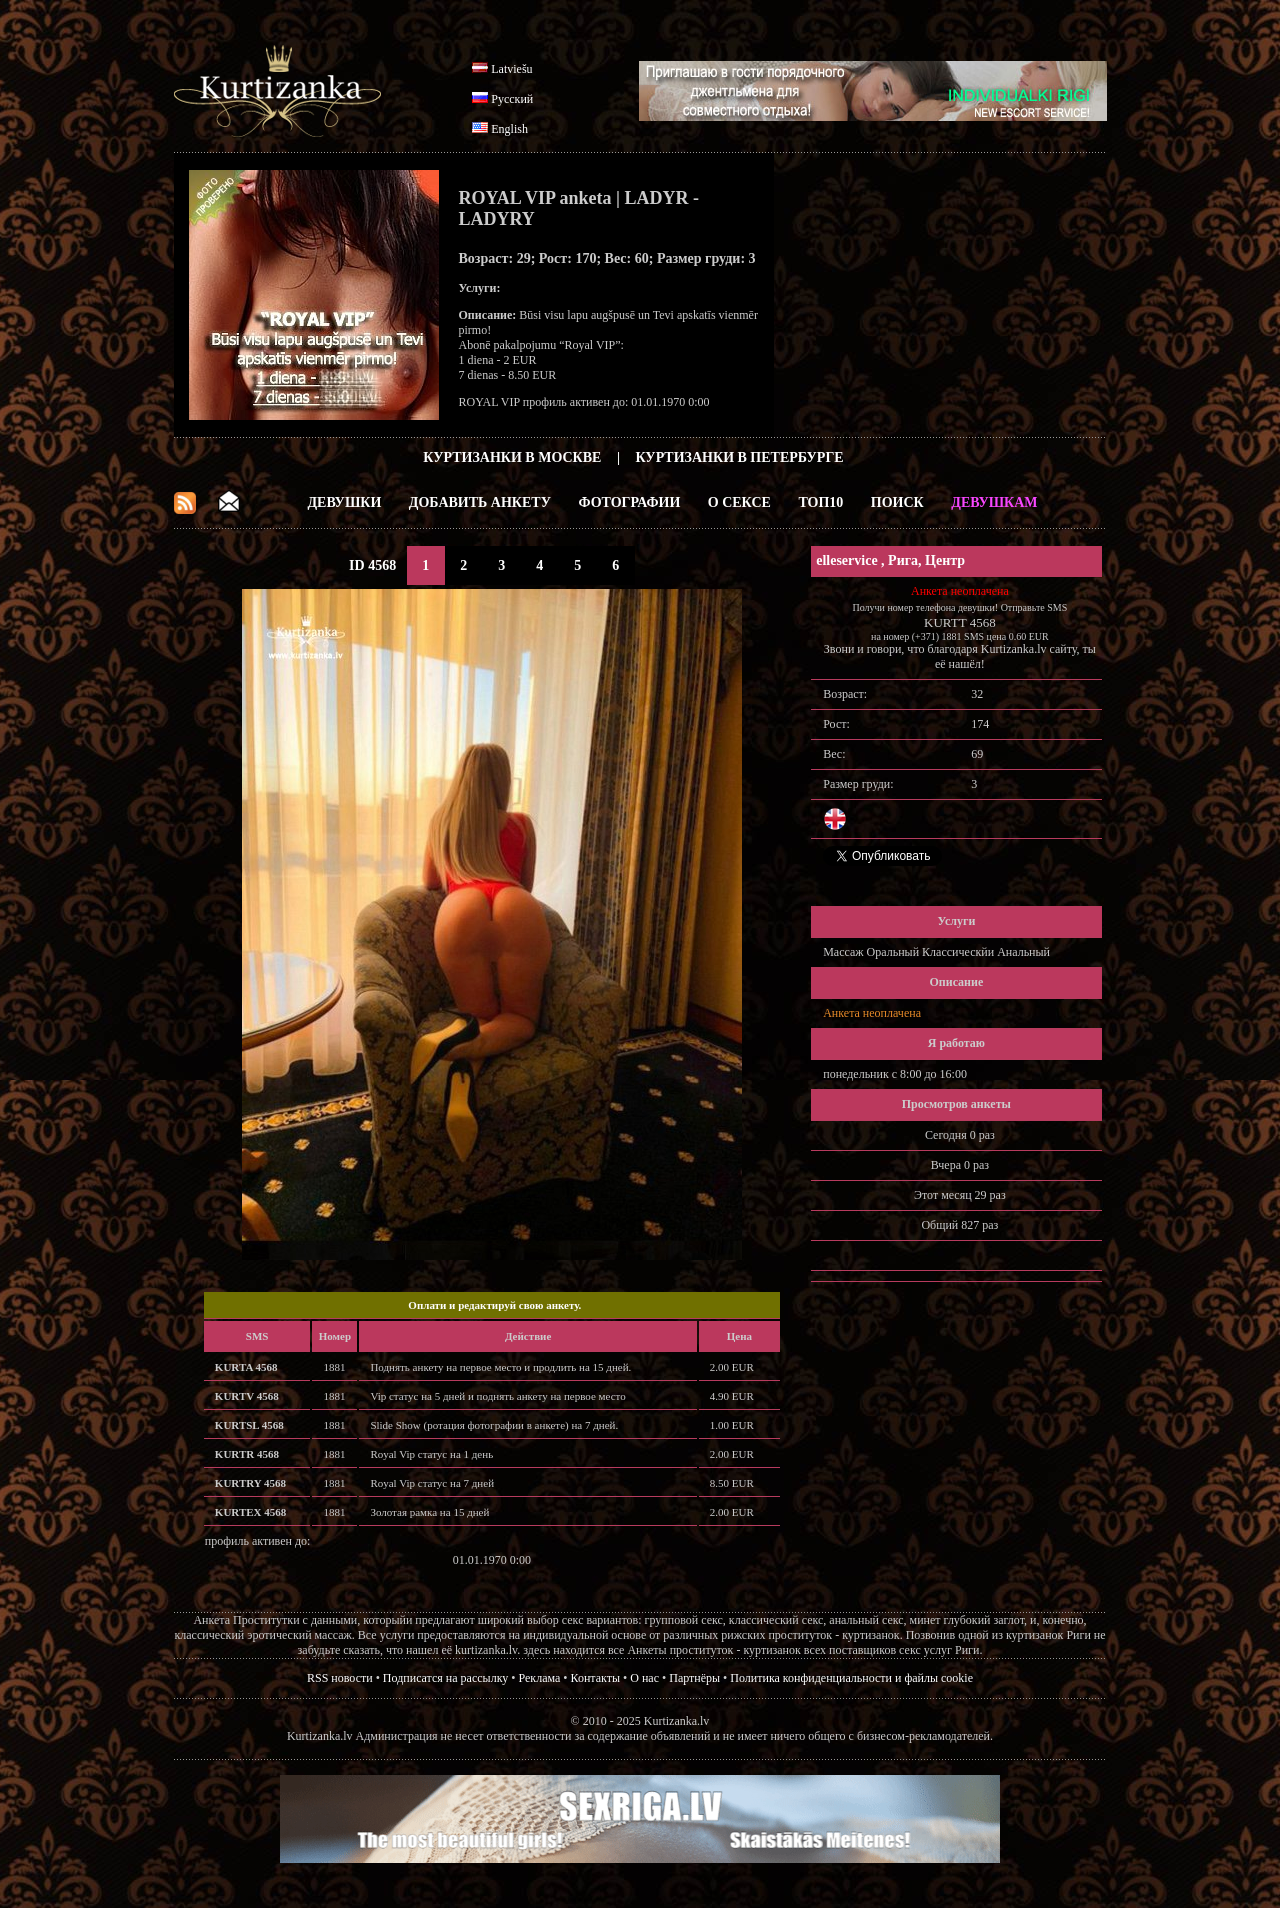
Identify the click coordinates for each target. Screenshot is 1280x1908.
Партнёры (694, 1678)
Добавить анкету (480, 502)
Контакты (596, 1678)
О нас (644, 1678)
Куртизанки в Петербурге (740, 457)
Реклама (540, 1678)
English (509, 129)
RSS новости (340, 1678)
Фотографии (629, 502)
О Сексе (739, 502)
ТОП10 (820, 502)
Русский (512, 99)
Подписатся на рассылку (445, 1678)
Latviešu (511, 69)
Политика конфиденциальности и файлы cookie (851, 1678)
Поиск (897, 502)
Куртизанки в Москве (512, 457)
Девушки (344, 502)
